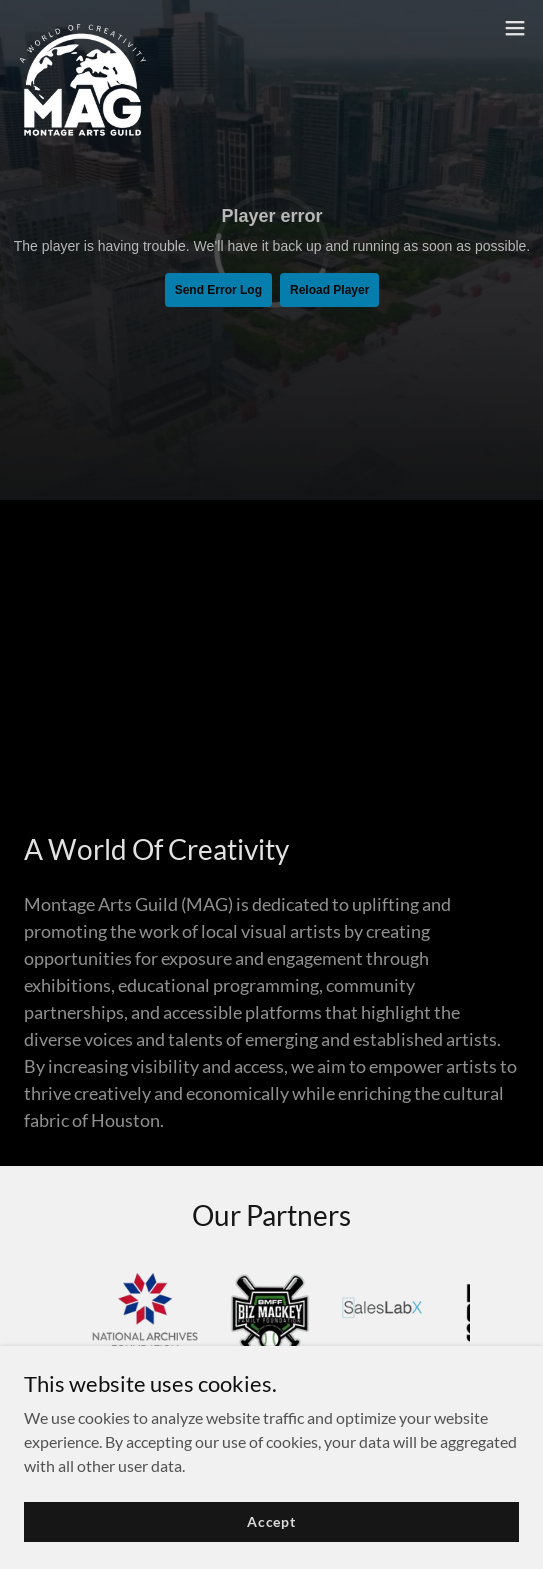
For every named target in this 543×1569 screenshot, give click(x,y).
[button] (515, 28)
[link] (83, 28)
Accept (271, 1521)
